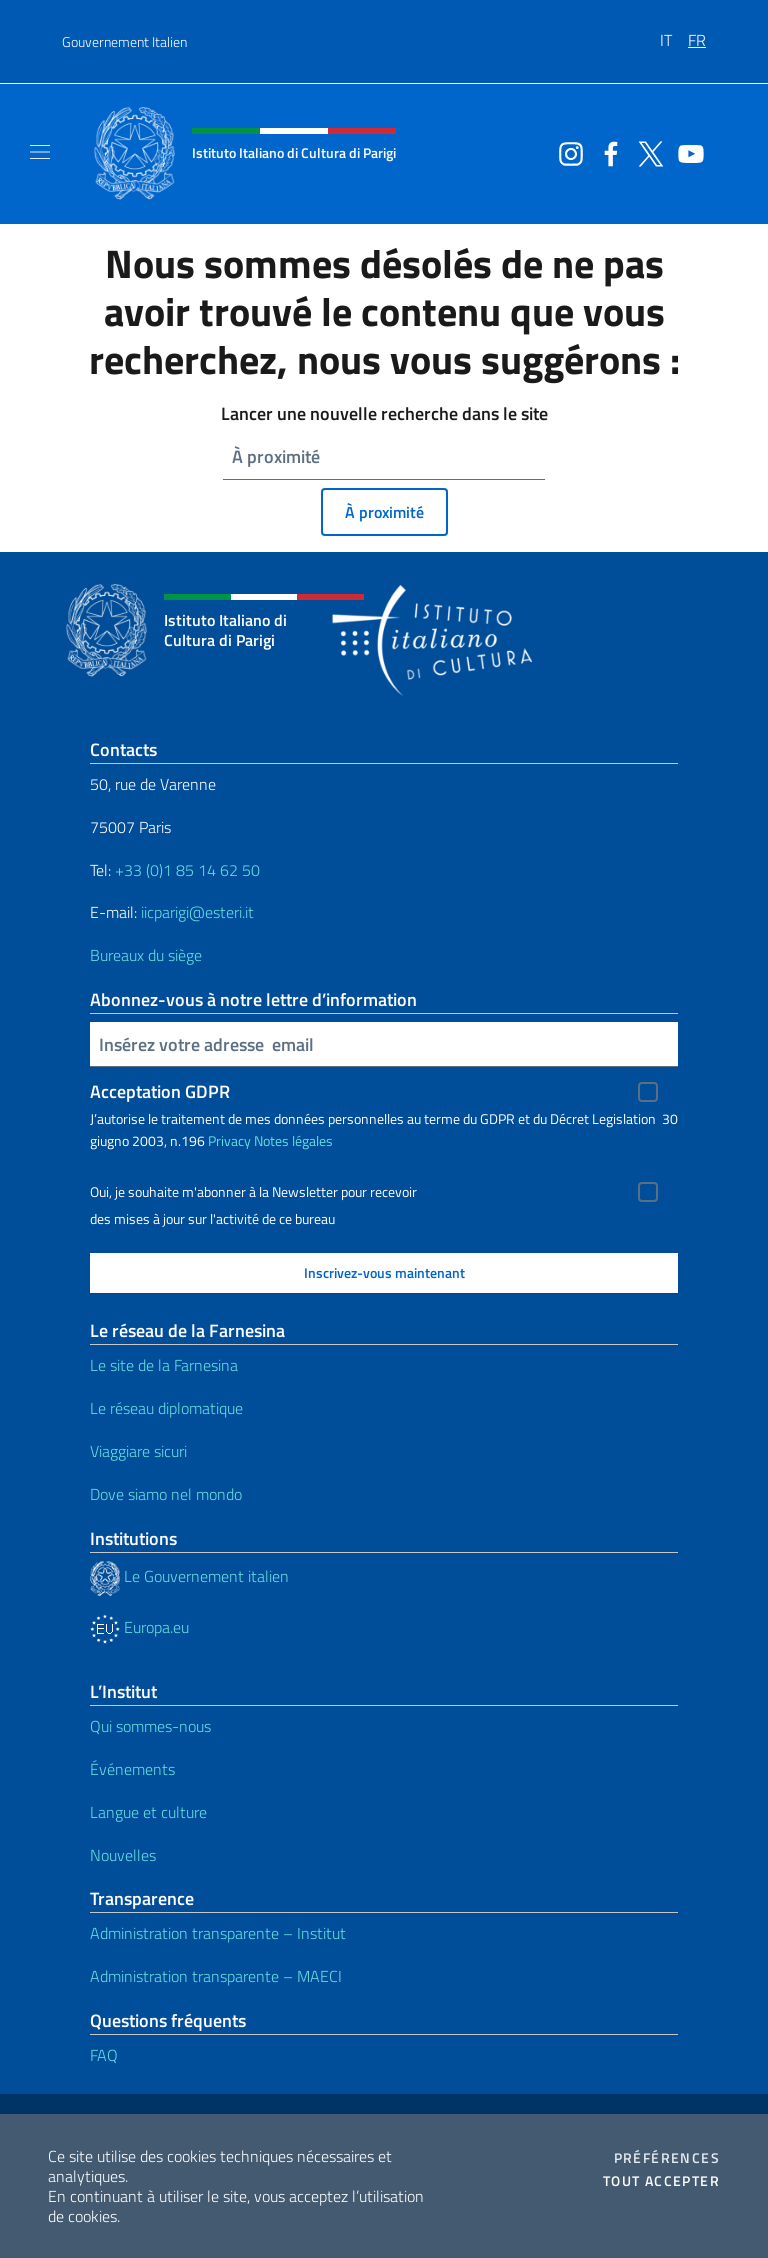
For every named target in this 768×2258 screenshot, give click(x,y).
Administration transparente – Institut (218, 1933)
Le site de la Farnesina (164, 1365)
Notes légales (293, 1140)
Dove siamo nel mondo (166, 1494)
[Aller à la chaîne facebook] (606, 152)
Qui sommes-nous (150, 1726)
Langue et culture (148, 1812)
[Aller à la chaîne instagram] (566, 152)
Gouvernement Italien (124, 41)
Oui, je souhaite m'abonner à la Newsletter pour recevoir (253, 1192)
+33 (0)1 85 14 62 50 (187, 870)
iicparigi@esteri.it (197, 912)
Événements (132, 1769)
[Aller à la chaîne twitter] (646, 152)
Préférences (667, 2158)
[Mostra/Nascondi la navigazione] (40, 152)
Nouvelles (123, 1855)
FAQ (104, 2055)
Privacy (229, 1140)
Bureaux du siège (146, 955)
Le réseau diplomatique (166, 1408)
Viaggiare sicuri (138, 1451)
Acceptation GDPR (160, 1091)
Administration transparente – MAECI (216, 1976)
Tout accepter (661, 2181)
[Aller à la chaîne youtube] (686, 152)
